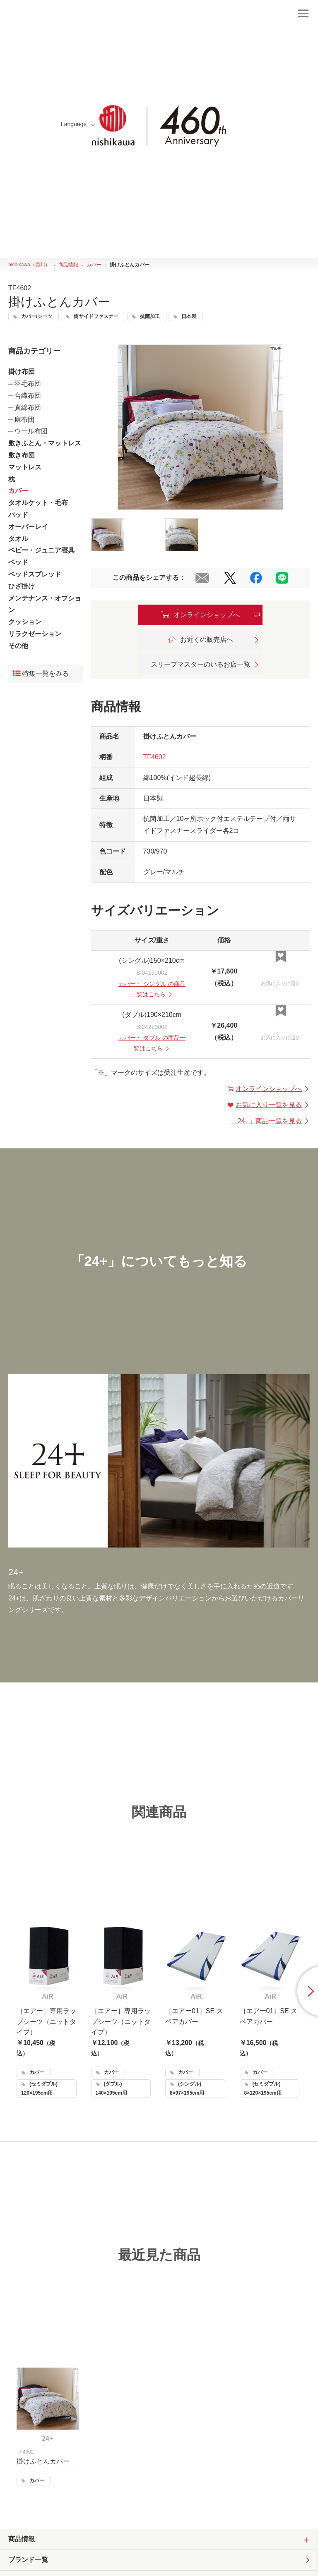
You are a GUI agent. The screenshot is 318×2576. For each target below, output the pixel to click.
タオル (18, 538)
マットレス (24, 467)
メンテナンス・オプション (44, 604)
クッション (24, 621)
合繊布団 (27, 395)
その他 (18, 645)
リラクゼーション (34, 633)
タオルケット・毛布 (38, 502)
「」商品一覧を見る (270, 1120)
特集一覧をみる (41, 673)
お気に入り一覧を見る (269, 1104)
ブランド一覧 (28, 2559)
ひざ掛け (21, 586)
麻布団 (24, 419)
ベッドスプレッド (34, 574)
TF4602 (154, 757)
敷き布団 (21, 455)
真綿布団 (27, 407)
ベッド (18, 562)
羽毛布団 (27, 383)
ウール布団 (31, 431)
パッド (18, 514)
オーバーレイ (28, 526)
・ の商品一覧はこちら (152, 989)
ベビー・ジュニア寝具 (41, 550)
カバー (18, 490)
